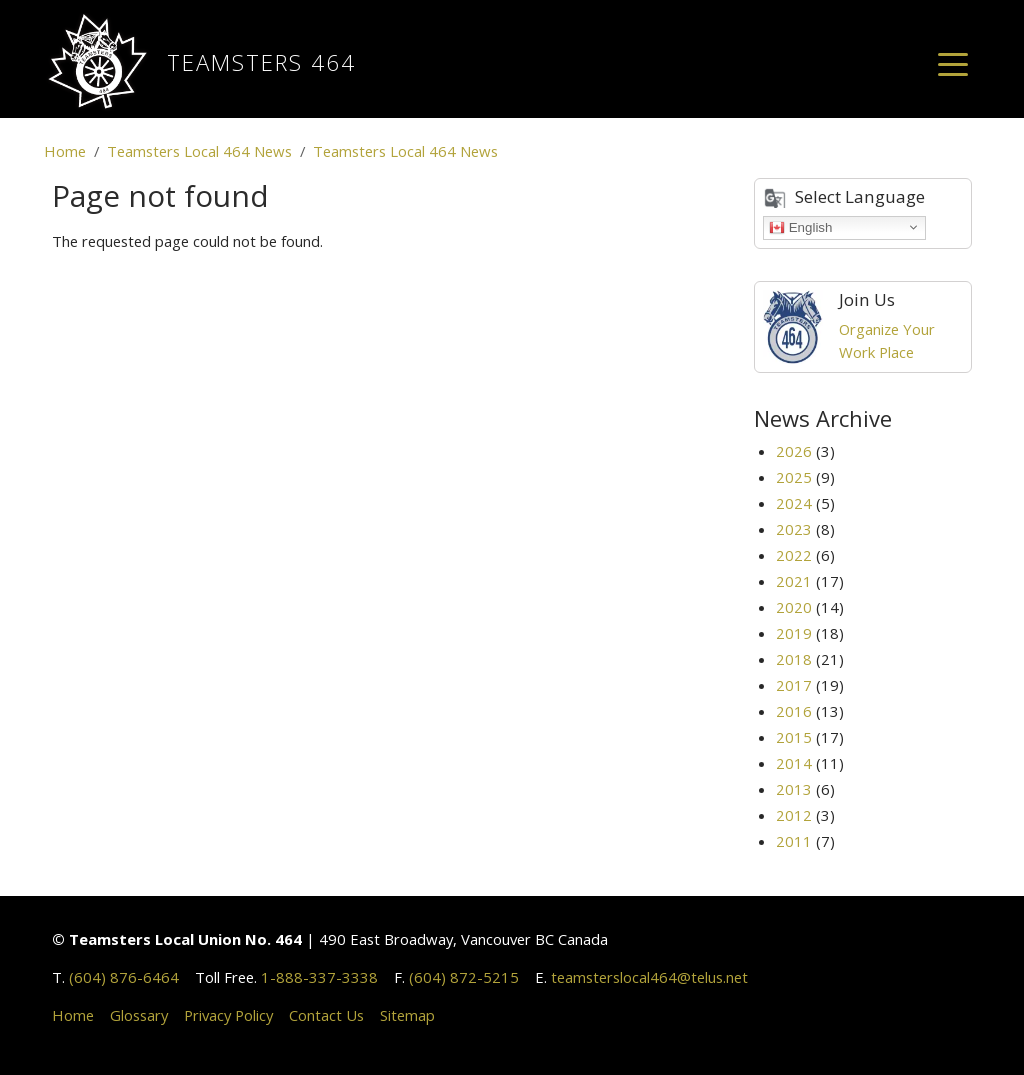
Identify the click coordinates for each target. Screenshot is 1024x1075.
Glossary (139, 1015)
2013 (794, 789)
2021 (794, 581)
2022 (794, 555)
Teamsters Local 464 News (199, 151)
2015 (794, 737)
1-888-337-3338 (319, 977)
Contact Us (326, 1015)
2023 (794, 529)
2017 (794, 685)
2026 (794, 451)
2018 (794, 659)
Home (65, 151)
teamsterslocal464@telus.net (649, 977)
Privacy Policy (228, 1015)
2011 (794, 841)
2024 (794, 503)
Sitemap (407, 1015)
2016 (794, 711)
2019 (794, 633)
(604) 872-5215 (464, 977)
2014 (794, 763)
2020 (794, 607)
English (800, 227)
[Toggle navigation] (953, 63)
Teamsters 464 (261, 62)
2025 (794, 477)
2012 (794, 815)
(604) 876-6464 (124, 977)
